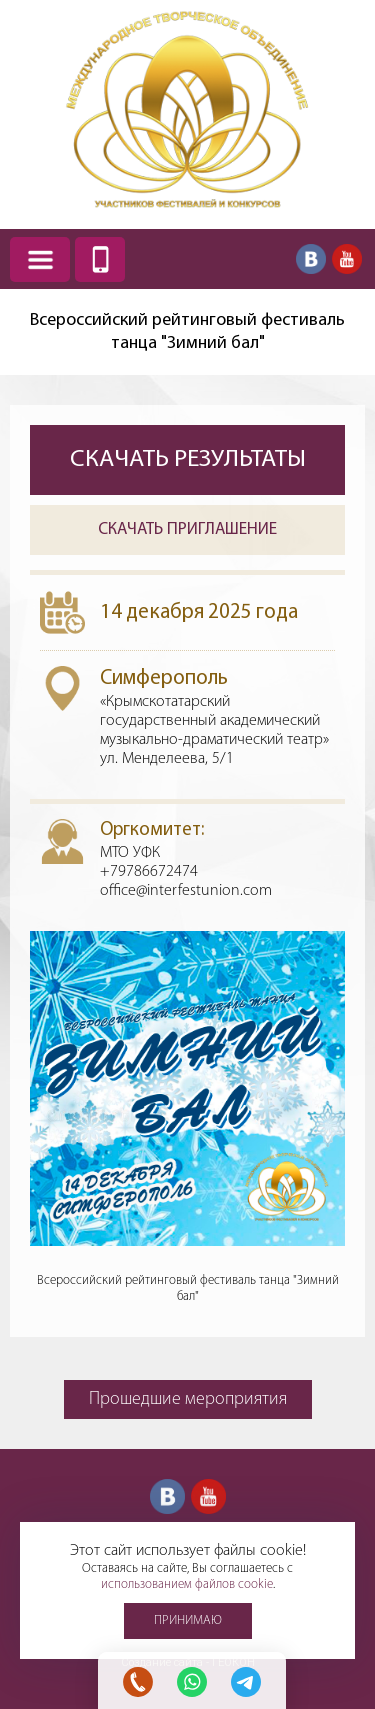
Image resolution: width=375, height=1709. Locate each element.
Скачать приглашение (187, 529)
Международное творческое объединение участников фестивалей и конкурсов (188, 109)
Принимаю (188, 1620)
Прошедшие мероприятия (188, 1399)
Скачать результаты (188, 459)
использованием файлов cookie (187, 1584)
